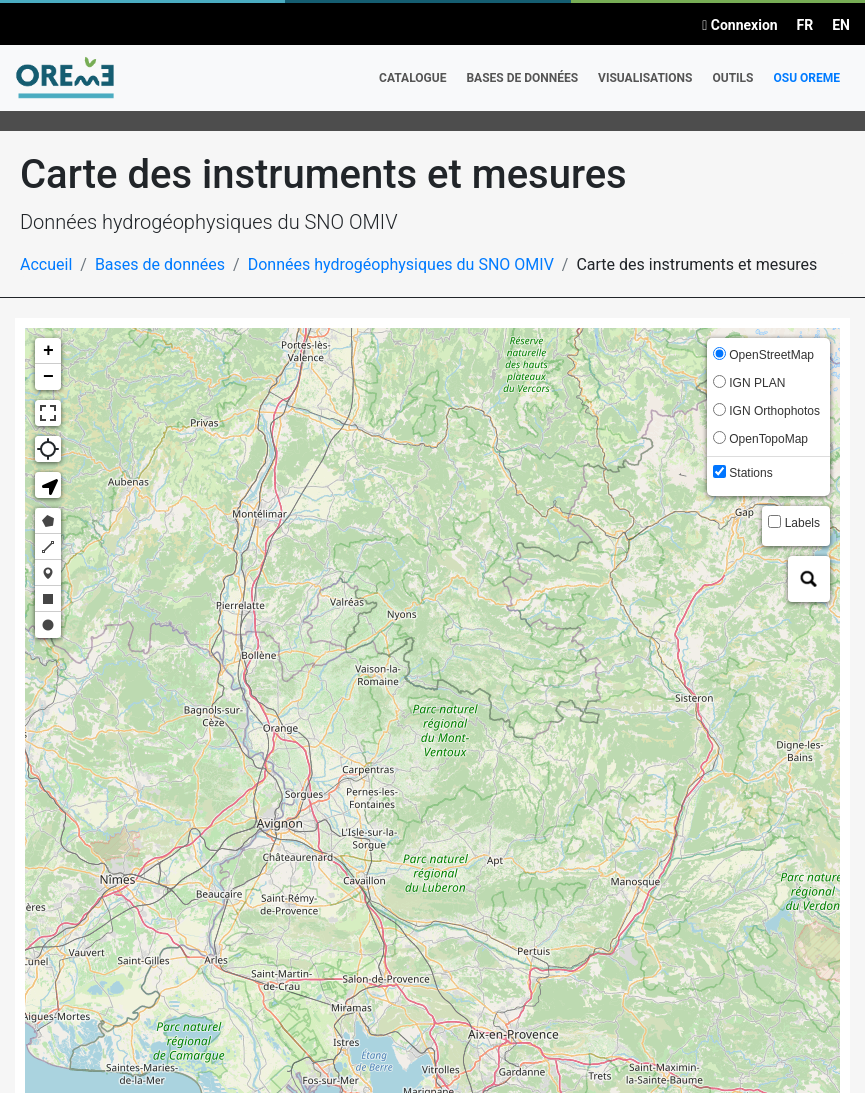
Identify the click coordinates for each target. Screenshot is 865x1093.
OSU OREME (806, 78)
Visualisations (645, 78)
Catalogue (412, 78)
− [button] (48, 377)
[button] (48, 485)
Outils (732, 78)
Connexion (740, 25)
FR (805, 25)
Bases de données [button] (522, 78)
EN (841, 25)
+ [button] (48, 351)
